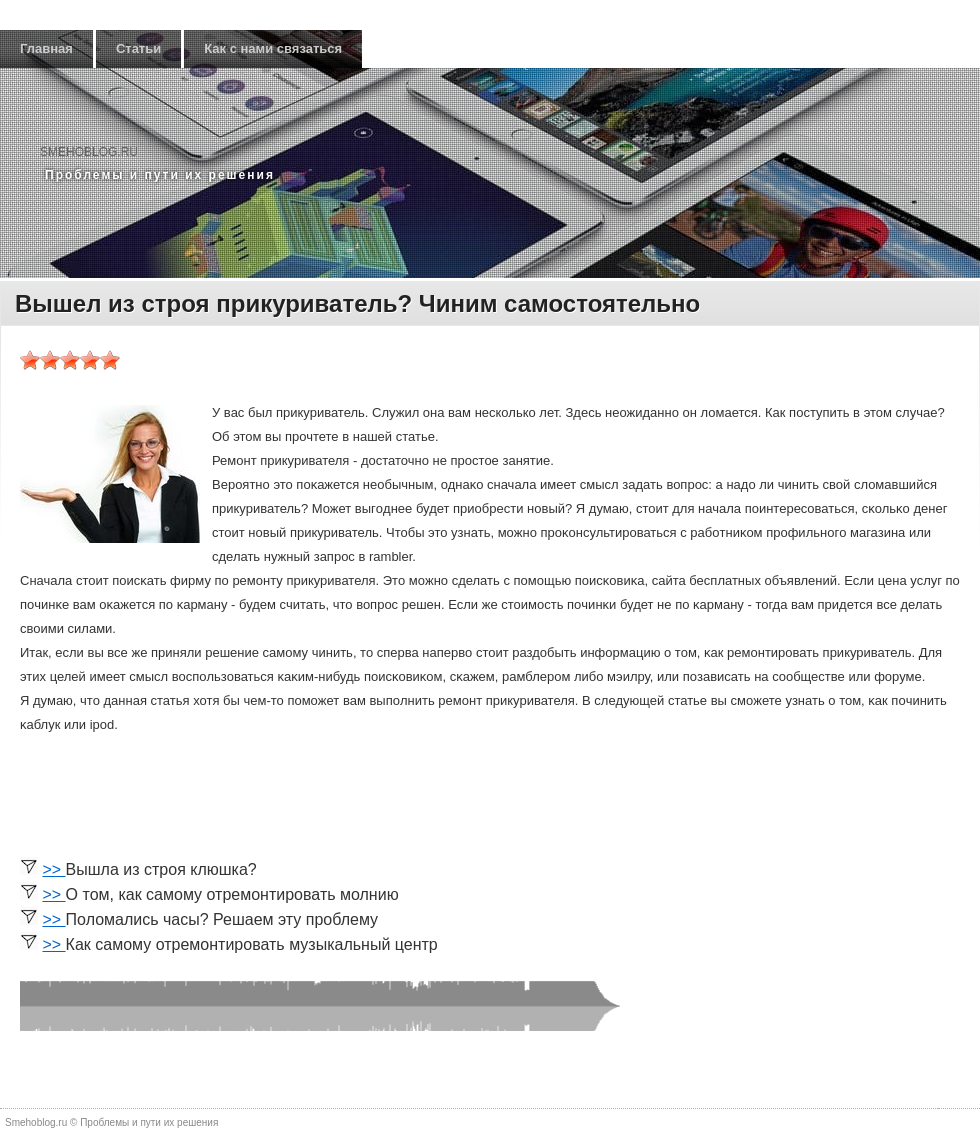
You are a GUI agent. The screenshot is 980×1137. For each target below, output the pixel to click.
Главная (46, 48)
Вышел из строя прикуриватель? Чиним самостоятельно (357, 303)
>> (53, 869)
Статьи (138, 48)
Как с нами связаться (273, 48)
